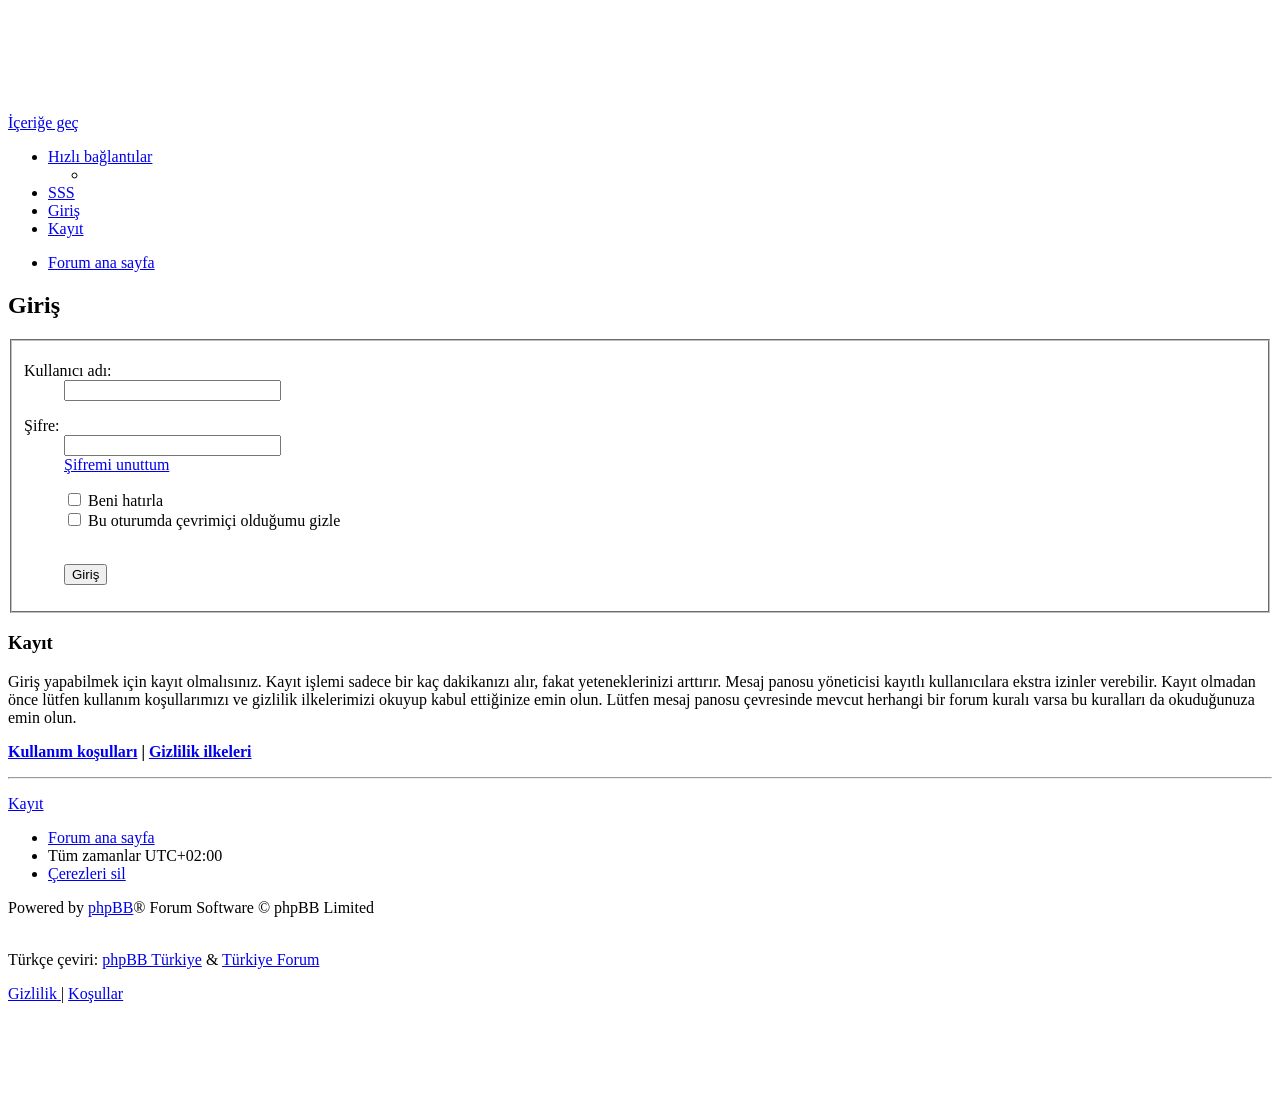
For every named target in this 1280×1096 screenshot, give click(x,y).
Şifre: (42, 425)
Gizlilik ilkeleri (200, 751)
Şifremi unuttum (116, 464)
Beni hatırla (115, 500)
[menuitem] (61, 192)
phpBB (110, 907)
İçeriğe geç (43, 122)
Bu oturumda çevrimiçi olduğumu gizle (204, 520)
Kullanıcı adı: (68, 370)
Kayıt (26, 803)
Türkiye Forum (270, 959)
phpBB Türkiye (152, 959)
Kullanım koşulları (72, 751)
